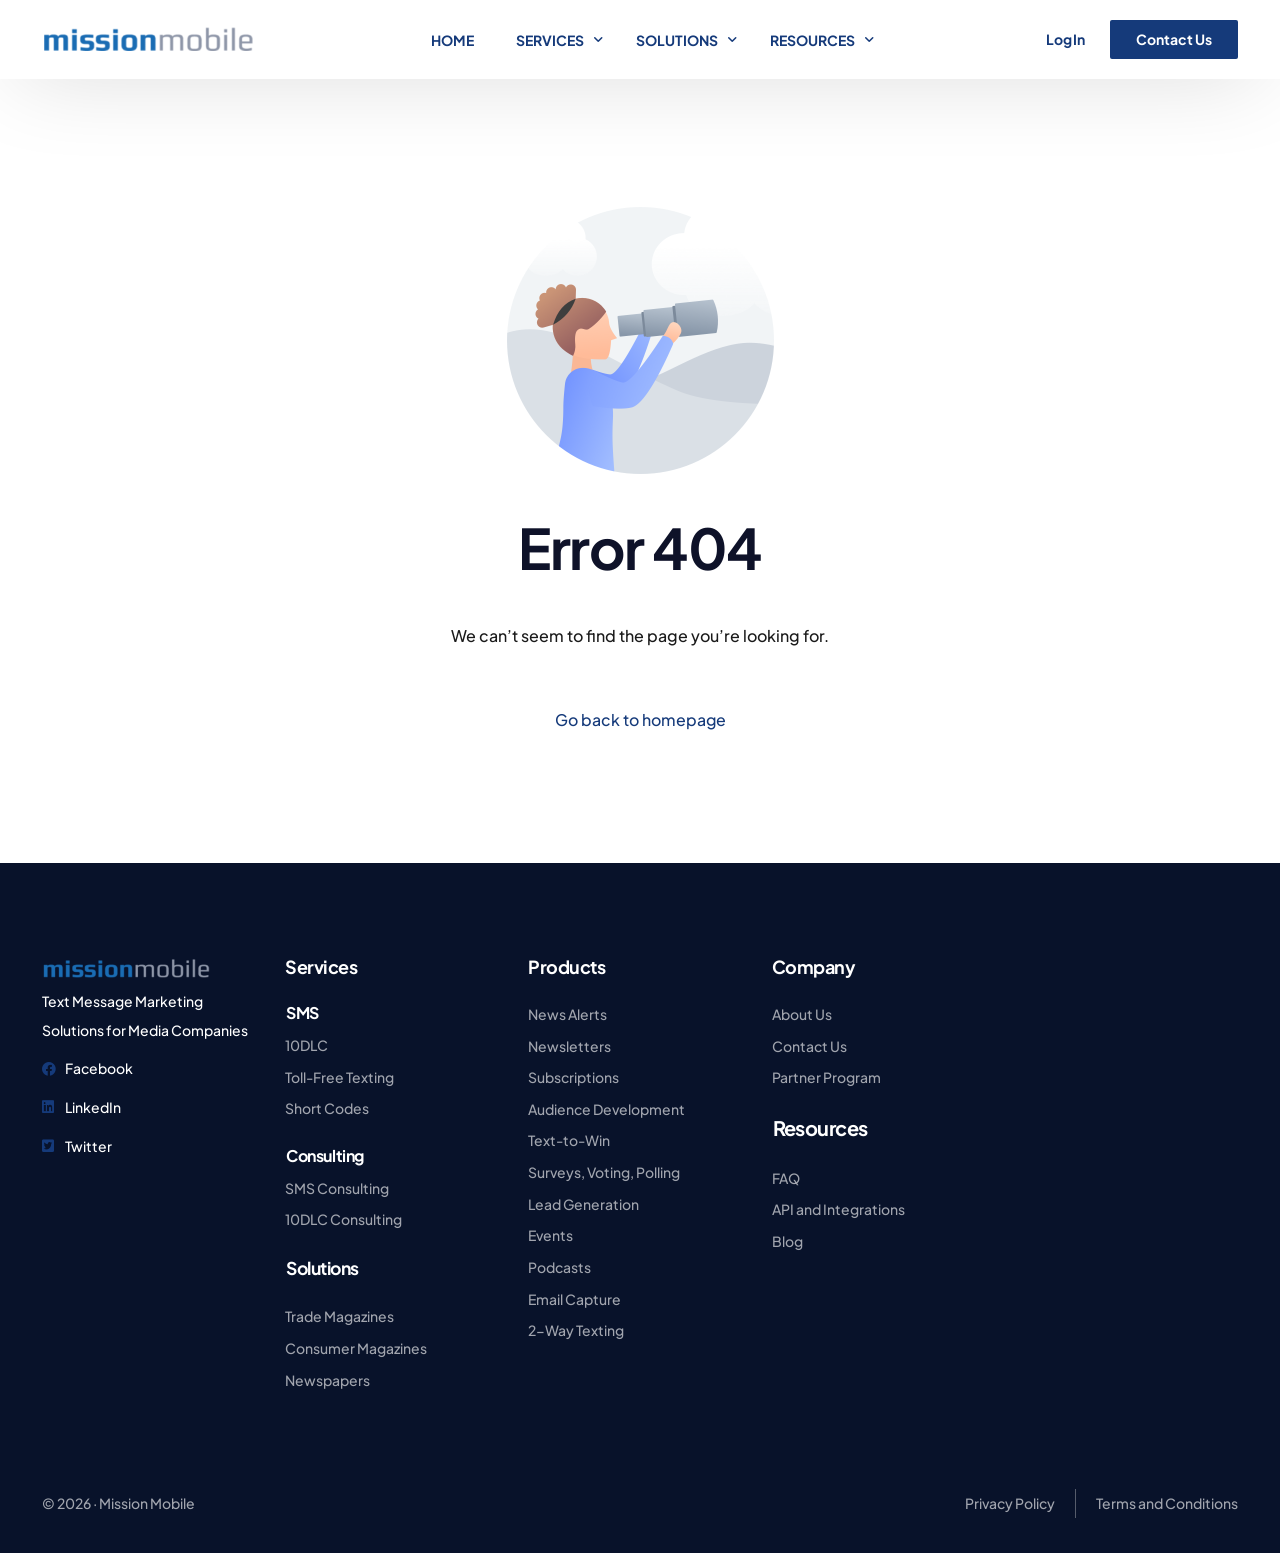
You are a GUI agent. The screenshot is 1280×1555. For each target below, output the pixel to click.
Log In (1065, 39)
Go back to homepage (640, 719)
